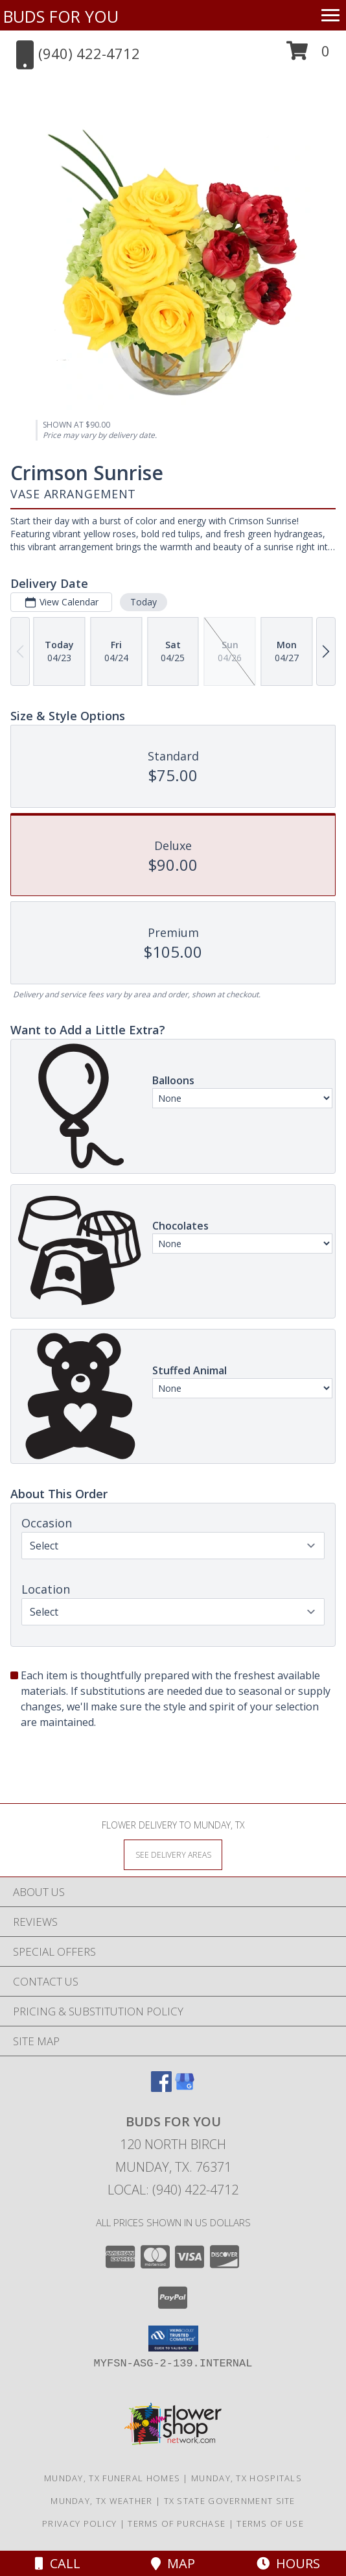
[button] (308, 55)
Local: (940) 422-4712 (173, 2189)
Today (143, 602)
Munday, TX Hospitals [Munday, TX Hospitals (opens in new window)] (246, 2478)
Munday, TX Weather (101, 2501)
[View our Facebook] (161, 2087)
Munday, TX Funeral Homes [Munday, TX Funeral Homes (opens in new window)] (112, 2478)
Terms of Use (270, 2523)
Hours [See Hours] (288, 2563)
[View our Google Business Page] (184, 2087)
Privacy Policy (79, 2523)
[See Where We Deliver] (173, 1854)
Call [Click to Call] (57, 2563)
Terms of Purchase (176, 2523)
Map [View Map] (173, 2563)
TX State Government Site (229, 2501)
